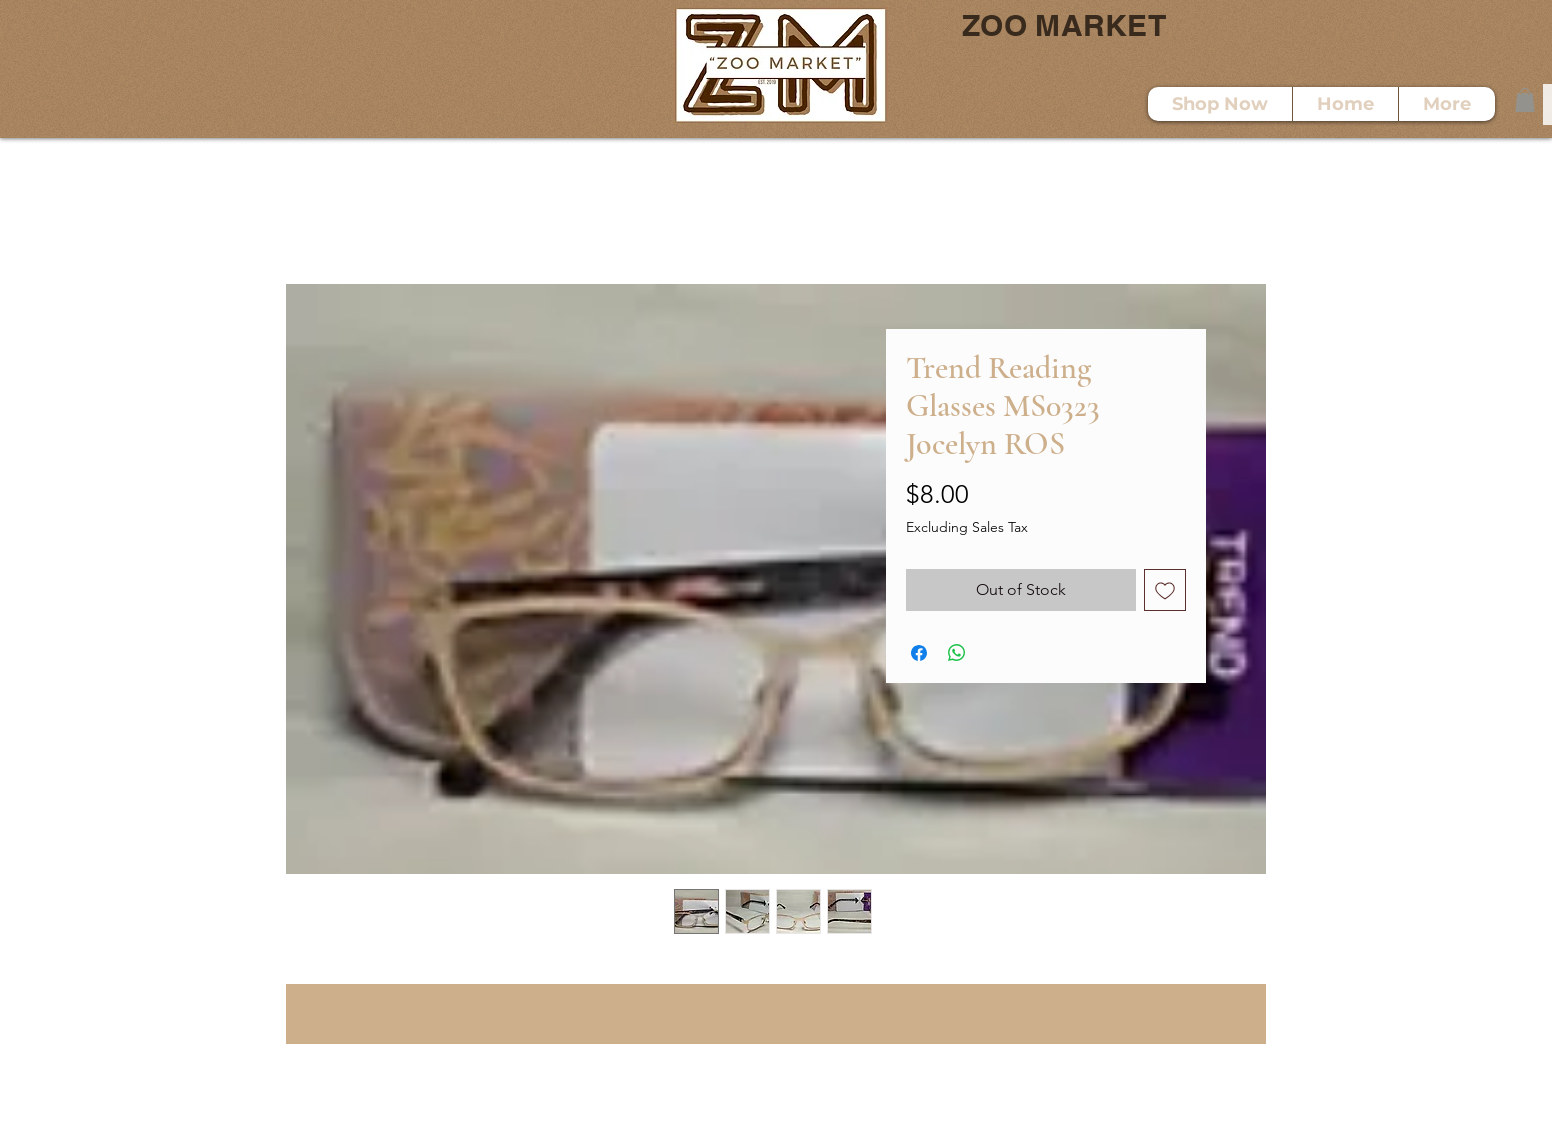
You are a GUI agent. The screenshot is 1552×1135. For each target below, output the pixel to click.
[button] (1525, 100)
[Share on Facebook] (919, 653)
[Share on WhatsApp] (957, 653)
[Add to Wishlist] (1165, 590)
